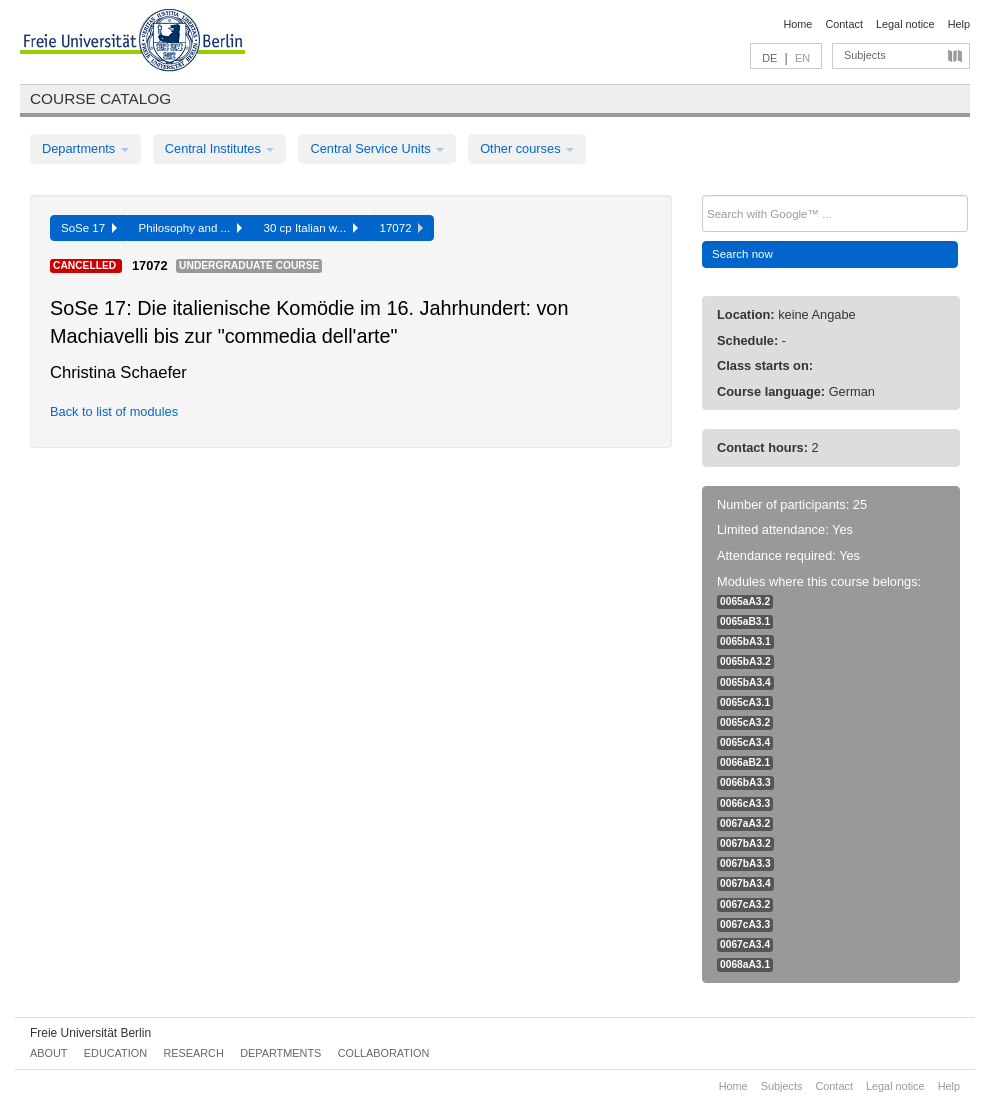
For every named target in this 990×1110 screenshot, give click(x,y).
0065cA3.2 (745, 722)
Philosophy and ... (190, 228)
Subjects (865, 55)
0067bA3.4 (745, 883)
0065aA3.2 (745, 601)
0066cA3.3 (745, 803)
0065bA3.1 (745, 641)
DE (769, 58)
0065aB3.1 (745, 621)
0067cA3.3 (745, 924)
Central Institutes (220, 148)
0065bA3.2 (745, 661)
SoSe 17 (89, 228)
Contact (843, 24)
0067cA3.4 (745, 944)
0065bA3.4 (745, 682)
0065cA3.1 (745, 702)
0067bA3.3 (745, 863)
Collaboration (384, 1053)
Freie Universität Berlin (90, 1033)
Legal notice (905, 24)
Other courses (527, 148)
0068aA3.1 (745, 964)
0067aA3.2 (745, 823)
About (48, 1053)
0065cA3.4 (745, 742)
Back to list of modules (114, 411)
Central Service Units (377, 148)
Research (193, 1053)
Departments (85, 148)
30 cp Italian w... (311, 228)
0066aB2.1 (745, 762)
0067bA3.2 (745, 843)
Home (797, 24)
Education (115, 1053)
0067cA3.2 (745, 904)
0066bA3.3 (745, 782)
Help (959, 24)
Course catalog (100, 98)
